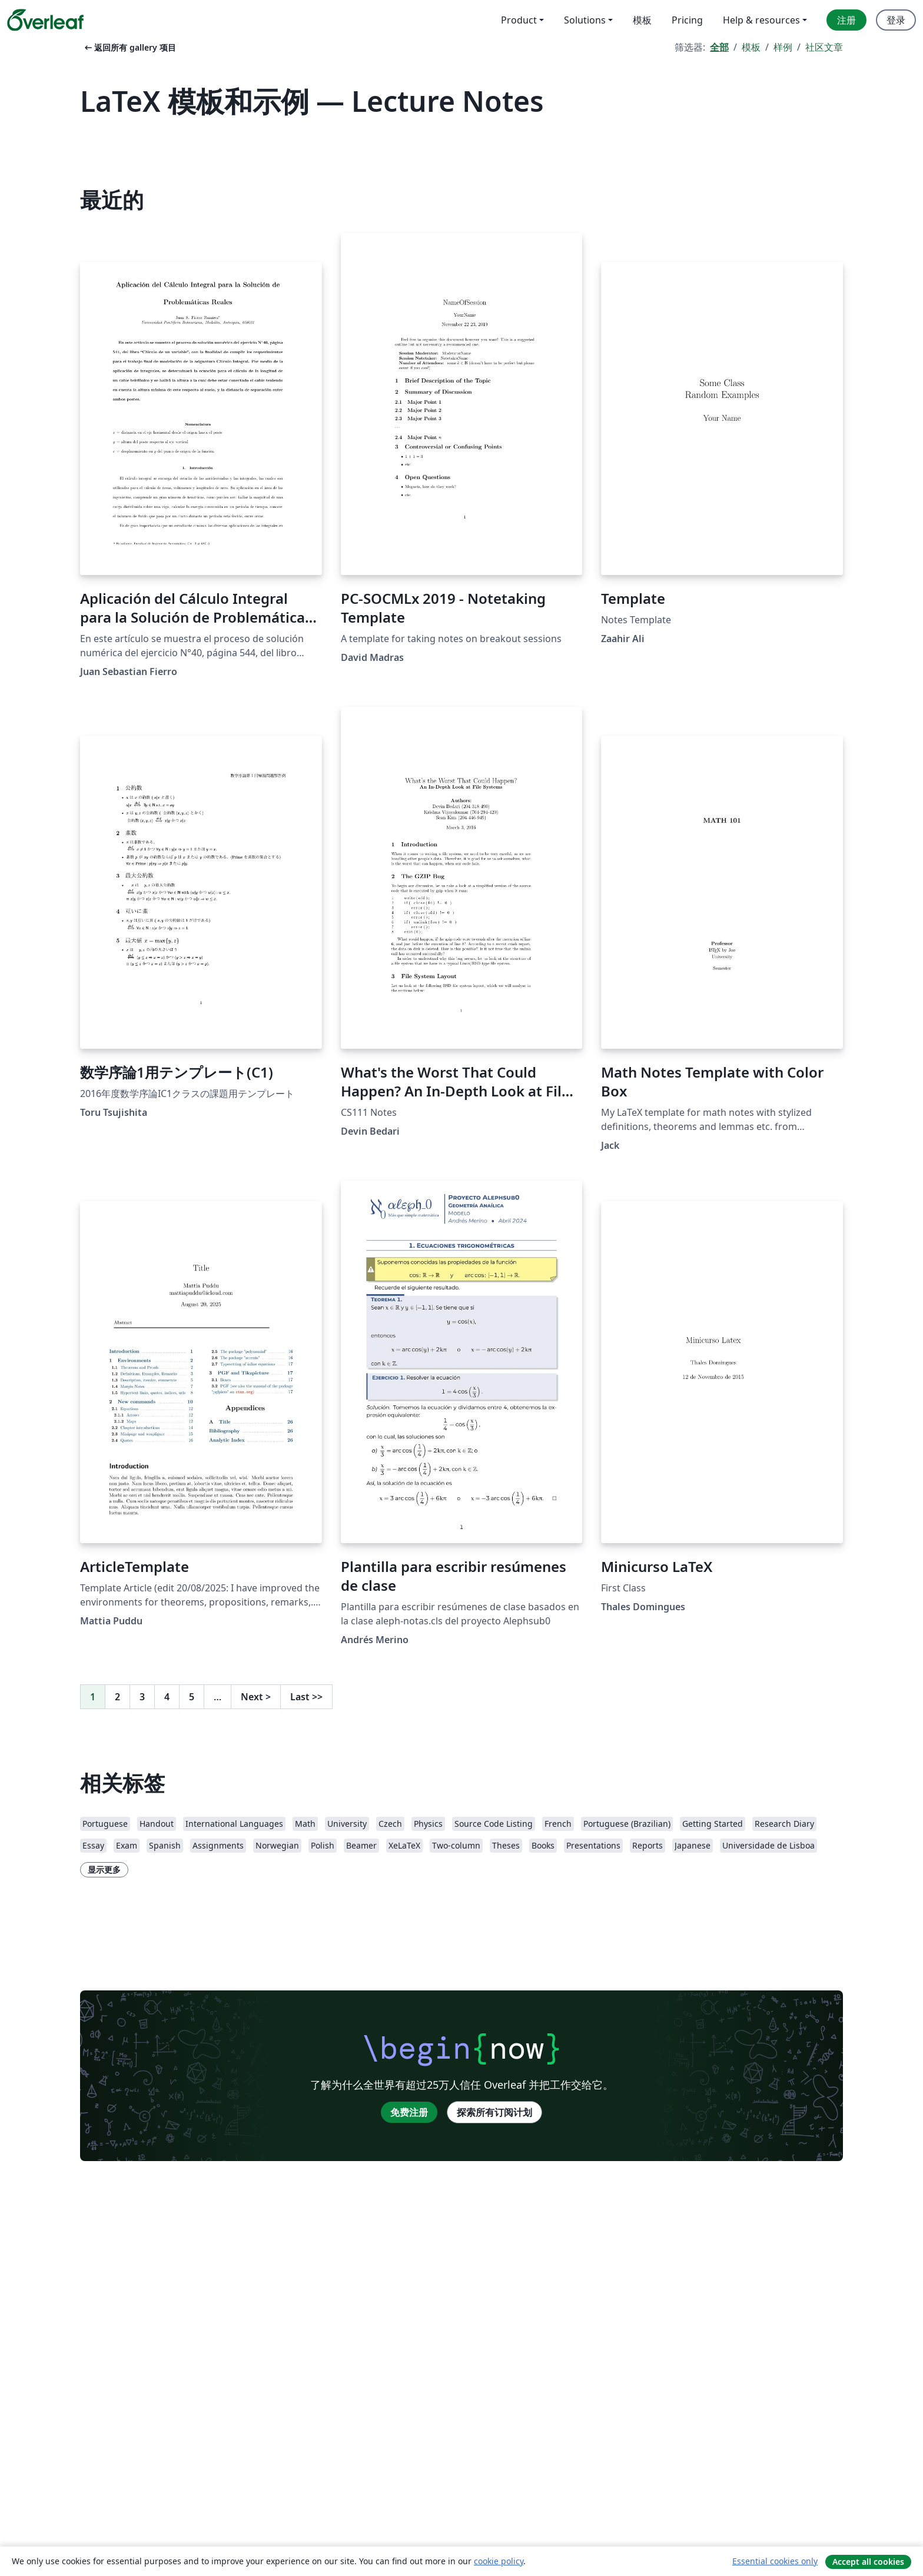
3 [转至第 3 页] (142, 1696)
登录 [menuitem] (896, 20)
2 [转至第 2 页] (117, 1696)
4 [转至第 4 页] (167, 1696)
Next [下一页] (256, 1696)
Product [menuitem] (519, 20)
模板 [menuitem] (642, 20)
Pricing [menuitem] (687, 20)
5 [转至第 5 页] (191, 1696)
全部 (719, 47)
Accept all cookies (868, 2561)
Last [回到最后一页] (306, 1696)
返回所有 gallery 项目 (129, 47)
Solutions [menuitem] (585, 20)
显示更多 (104, 1869)
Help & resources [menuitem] (761, 20)
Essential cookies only (775, 2561)
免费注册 (409, 2112)
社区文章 (824, 47)
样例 (782, 47)
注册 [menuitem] (846, 20)
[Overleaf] (45, 20)
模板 (751, 47)
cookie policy (498, 2561)
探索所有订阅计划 (494, 2112)
